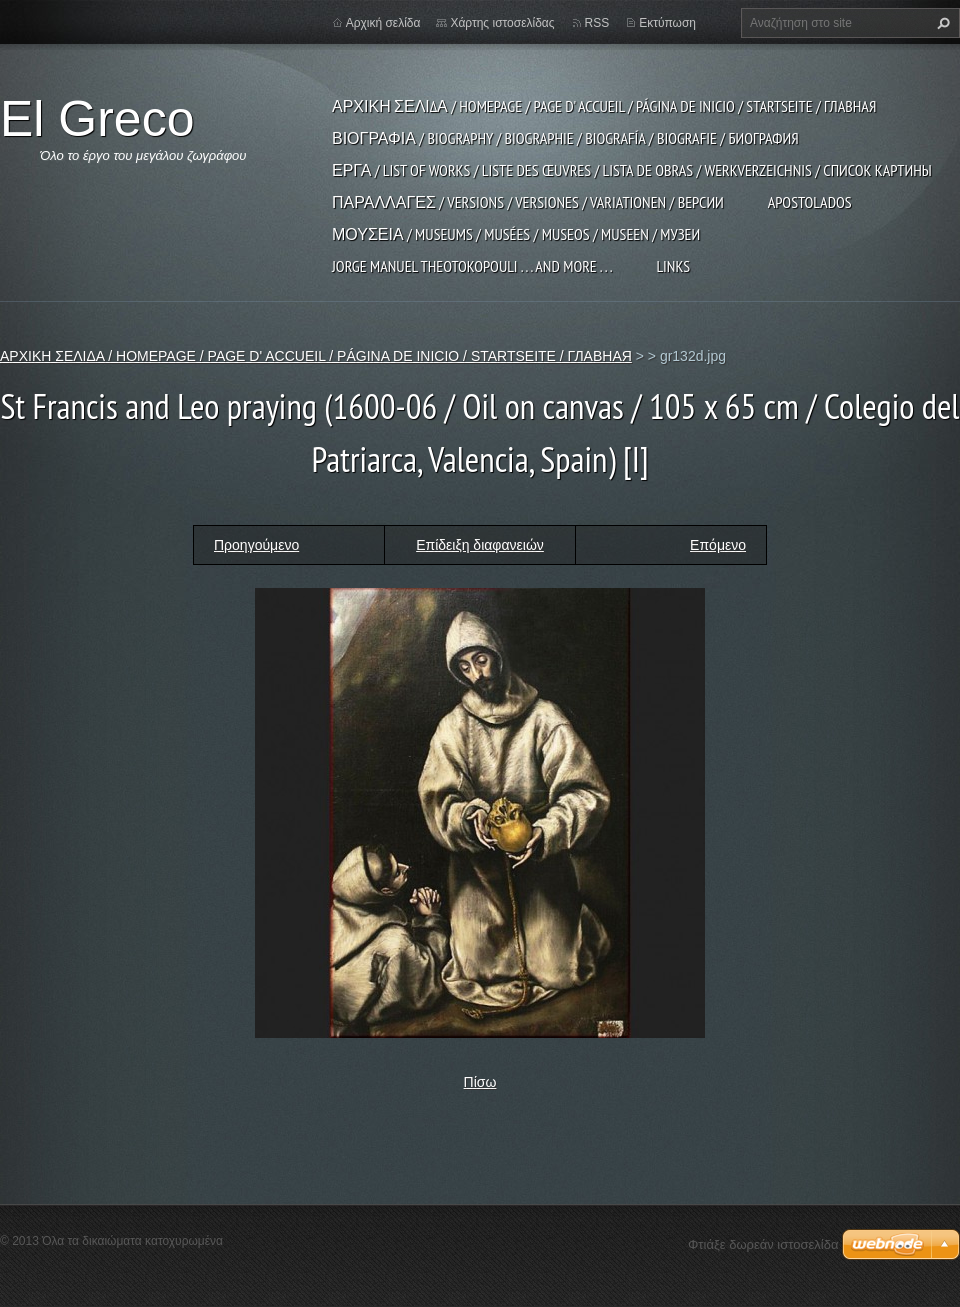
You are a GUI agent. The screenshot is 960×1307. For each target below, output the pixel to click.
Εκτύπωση (667, 23)
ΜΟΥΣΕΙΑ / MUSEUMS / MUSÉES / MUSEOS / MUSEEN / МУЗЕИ (516, 234)
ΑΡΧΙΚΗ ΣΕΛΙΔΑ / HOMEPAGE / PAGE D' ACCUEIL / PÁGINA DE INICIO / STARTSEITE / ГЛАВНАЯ (604, 106)
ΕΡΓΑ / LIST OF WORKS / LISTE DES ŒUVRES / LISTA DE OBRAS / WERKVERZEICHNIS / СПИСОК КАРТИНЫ (632, 170)
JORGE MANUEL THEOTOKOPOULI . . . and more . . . (472, 266)
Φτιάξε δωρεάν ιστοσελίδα (763, 1244)
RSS (597, 23)
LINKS (673, 266)
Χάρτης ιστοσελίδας (502, 23)
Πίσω (480, 1082)
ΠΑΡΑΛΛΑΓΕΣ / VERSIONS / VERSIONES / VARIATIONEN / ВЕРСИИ (528, 202)
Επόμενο (718, 545)
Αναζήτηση (941, 23)
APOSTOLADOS (810, 202)
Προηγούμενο (256, 545)
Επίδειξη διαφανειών (480, 545)
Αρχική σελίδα (383, 23)
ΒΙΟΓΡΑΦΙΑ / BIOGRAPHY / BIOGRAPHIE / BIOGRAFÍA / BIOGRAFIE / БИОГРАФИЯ (565, 138)
